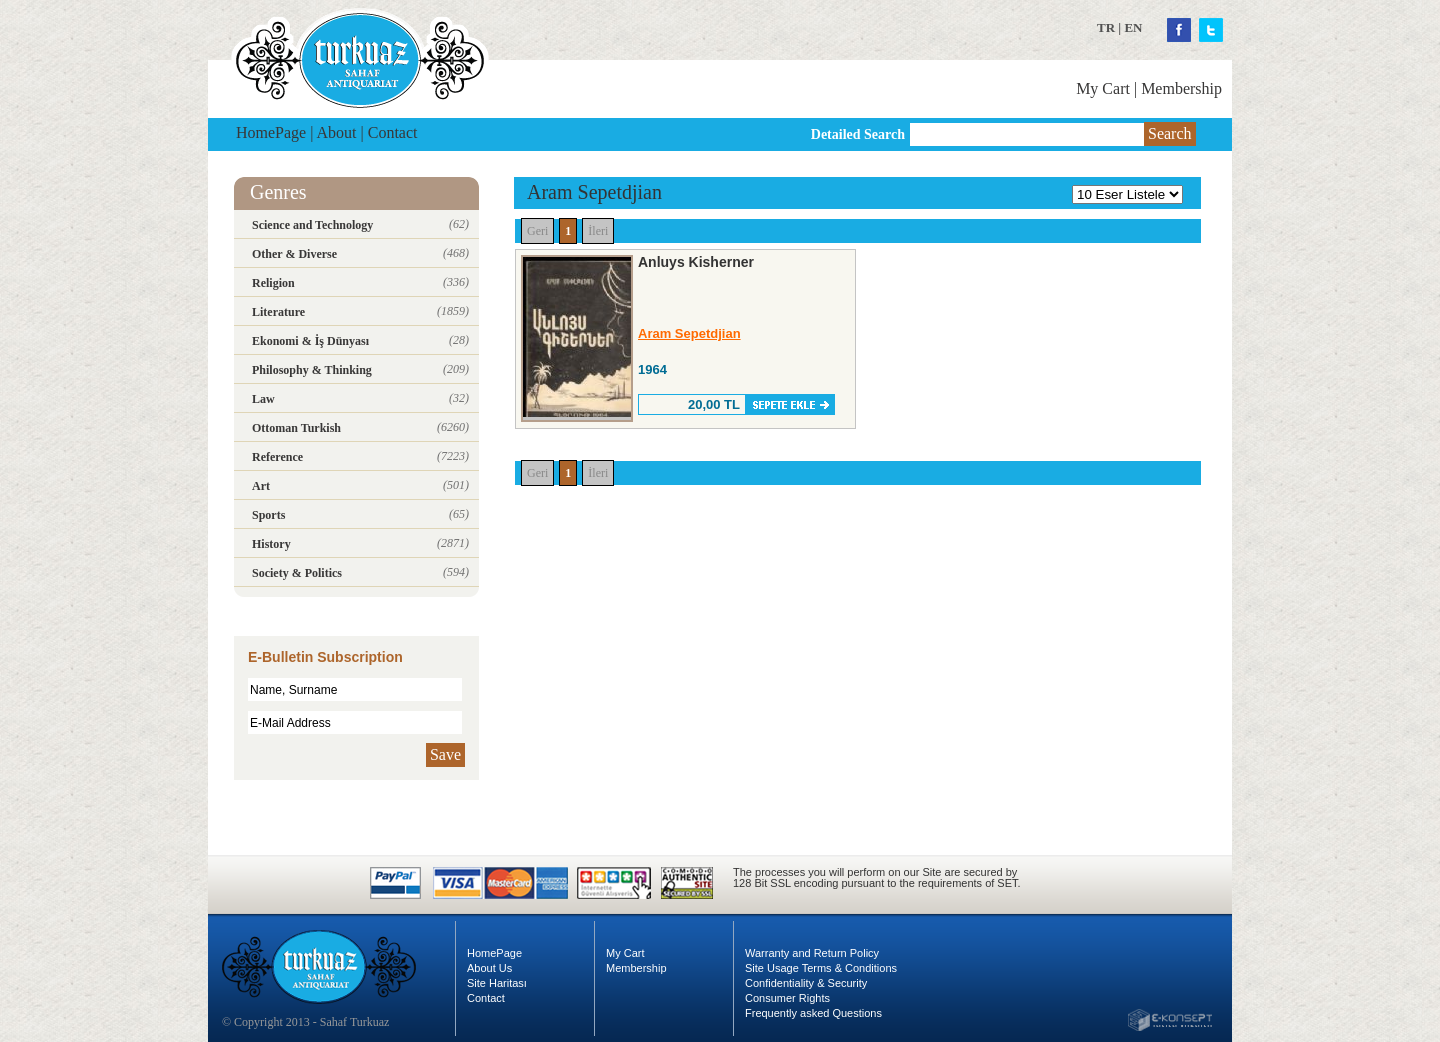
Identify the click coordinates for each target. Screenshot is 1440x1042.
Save (445, 754)
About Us (489, 968)
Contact (393, 132)
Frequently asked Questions (813, 1013)
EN (1133, 27)
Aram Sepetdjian (689, 333)
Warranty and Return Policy (812, 953)
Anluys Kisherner (696, 262)
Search (1170, 133)
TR (1106, 27)
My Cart (1103, 88)
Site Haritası (497, 983)
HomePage (271, 132)
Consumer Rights (787, 998)
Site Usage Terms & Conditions (821, 968)
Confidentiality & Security (806, 983)
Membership (1181, 88)
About (337, 132)
